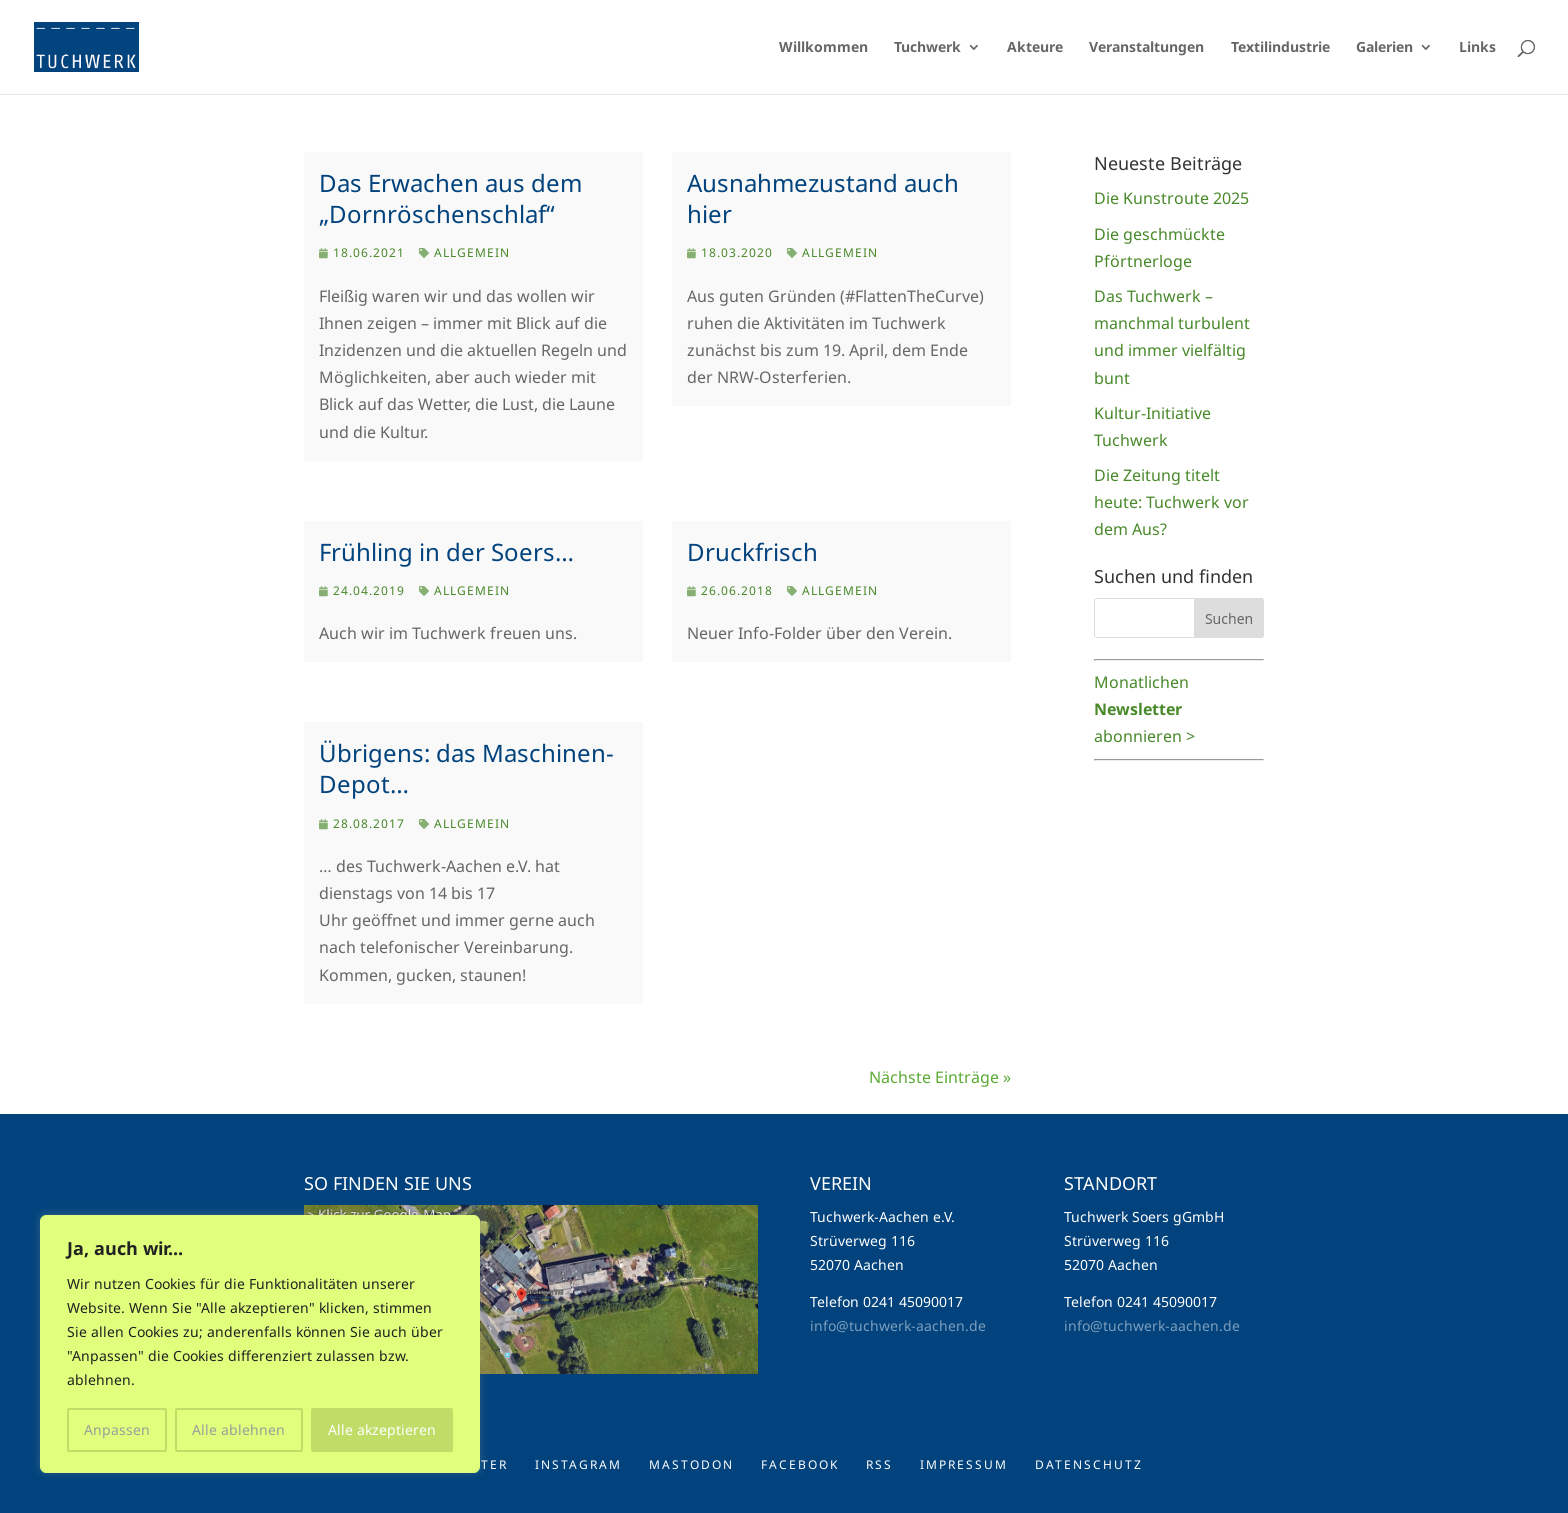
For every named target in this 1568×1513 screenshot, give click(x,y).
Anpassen (117, 1429)
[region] (260, 1344)
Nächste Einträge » (940, 1077)
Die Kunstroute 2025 (1171, 198)
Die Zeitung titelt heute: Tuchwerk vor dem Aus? (1171, 502)
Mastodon (691, 1464)
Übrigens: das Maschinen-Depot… (466, 768)
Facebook (800, 1464)
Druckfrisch (752, 551)
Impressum (964, 1464)
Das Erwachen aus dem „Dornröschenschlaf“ (450, 198)
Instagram (578, 1464)
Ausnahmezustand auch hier (823, 198)
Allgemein (472, 252)
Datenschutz (1089, 1464)
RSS (879, 1464)
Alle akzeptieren (382, 1429)
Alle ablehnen (238, 1429)
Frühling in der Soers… (446, 551)
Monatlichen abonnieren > (1144, 709)
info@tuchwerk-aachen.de (898, 1325)
